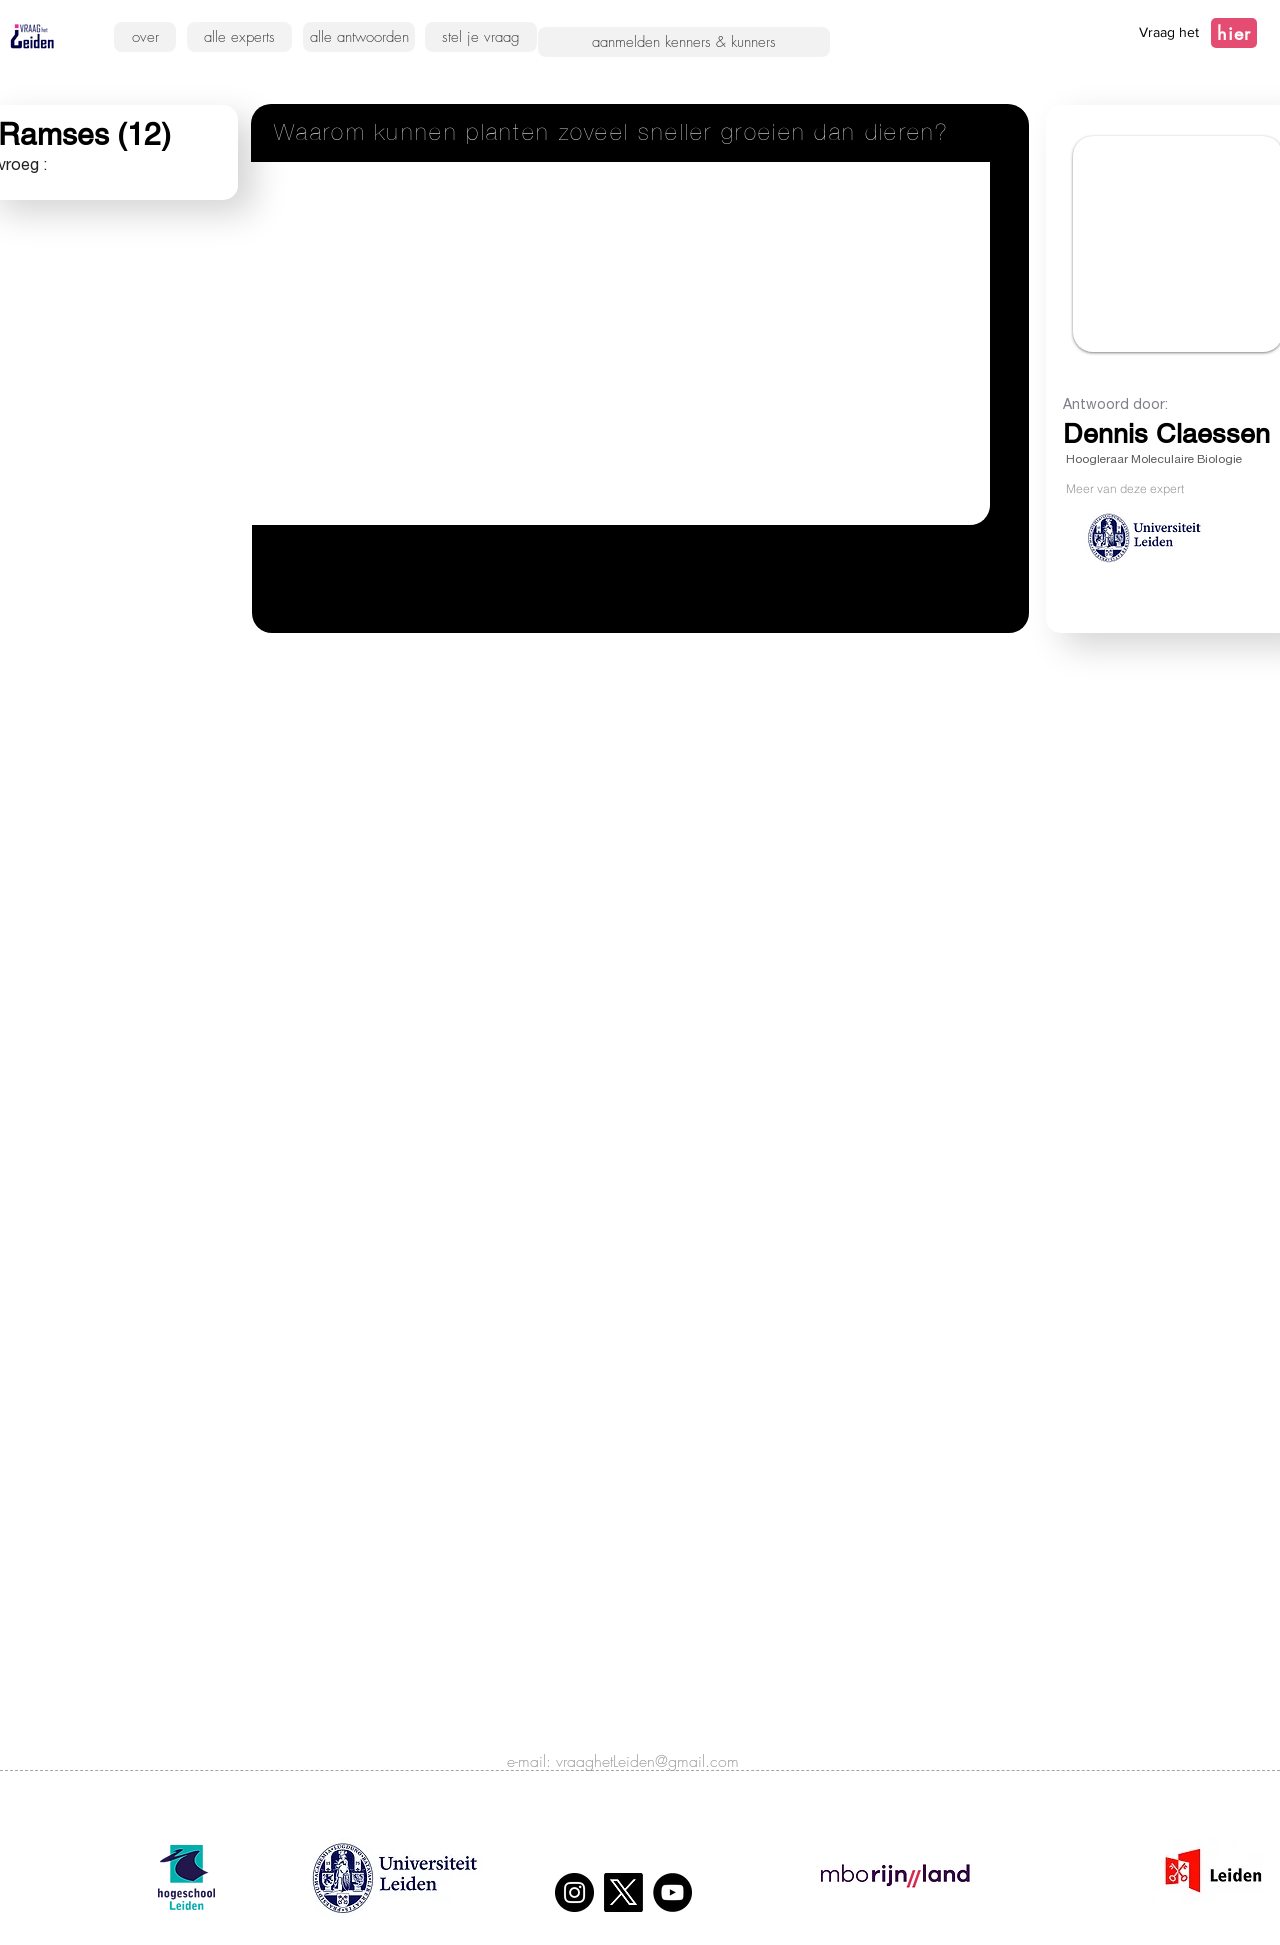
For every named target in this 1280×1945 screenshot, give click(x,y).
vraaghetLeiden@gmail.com (647, 1761)
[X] (623, 1892)
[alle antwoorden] (359, 37)
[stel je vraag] (481, 37)
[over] (145, 37)
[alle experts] (239, 37)
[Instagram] (574, 1892)
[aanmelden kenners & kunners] (684, 42)
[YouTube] (672, 1892)
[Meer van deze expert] (1166, 488)
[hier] (1234, 33)
